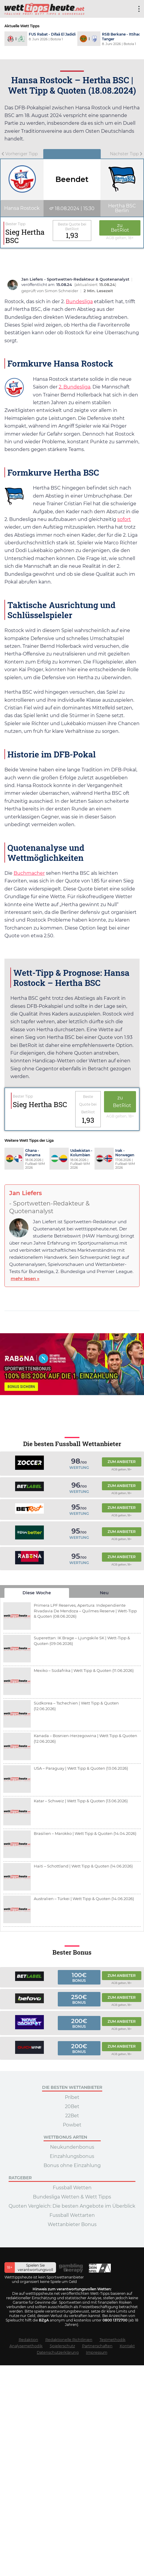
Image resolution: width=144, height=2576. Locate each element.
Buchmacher (29, 873)
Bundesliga (79, 301)
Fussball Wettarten (72, 2215)
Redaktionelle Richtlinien (68, 2339)
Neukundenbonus (72, 2147)
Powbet (72, 2125)
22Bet (72, 2115)
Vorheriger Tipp (19, 153)
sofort (124, 519)
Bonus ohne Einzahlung (72, 2165)
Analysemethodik (26, 2346)
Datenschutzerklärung (58, 2352)
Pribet (72, 2097)
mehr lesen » (25, 1278)
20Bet (72, 2106)
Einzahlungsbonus (72, 2156)
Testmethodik (113, 2339)
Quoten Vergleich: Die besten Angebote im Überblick (72, 2206)
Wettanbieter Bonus (72, 2224)
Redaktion (28, 2339)
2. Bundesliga (74, 387)
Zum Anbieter (122, 1461)
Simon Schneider (62, 290)
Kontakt (127, 2346)
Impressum (96, 2352)
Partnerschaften (97, 2346)
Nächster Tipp (126, 153)
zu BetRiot (120, 228)
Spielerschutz (62, 2346)
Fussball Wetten (72, 2187)
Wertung (79, 1467)
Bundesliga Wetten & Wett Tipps (72, 2197)
